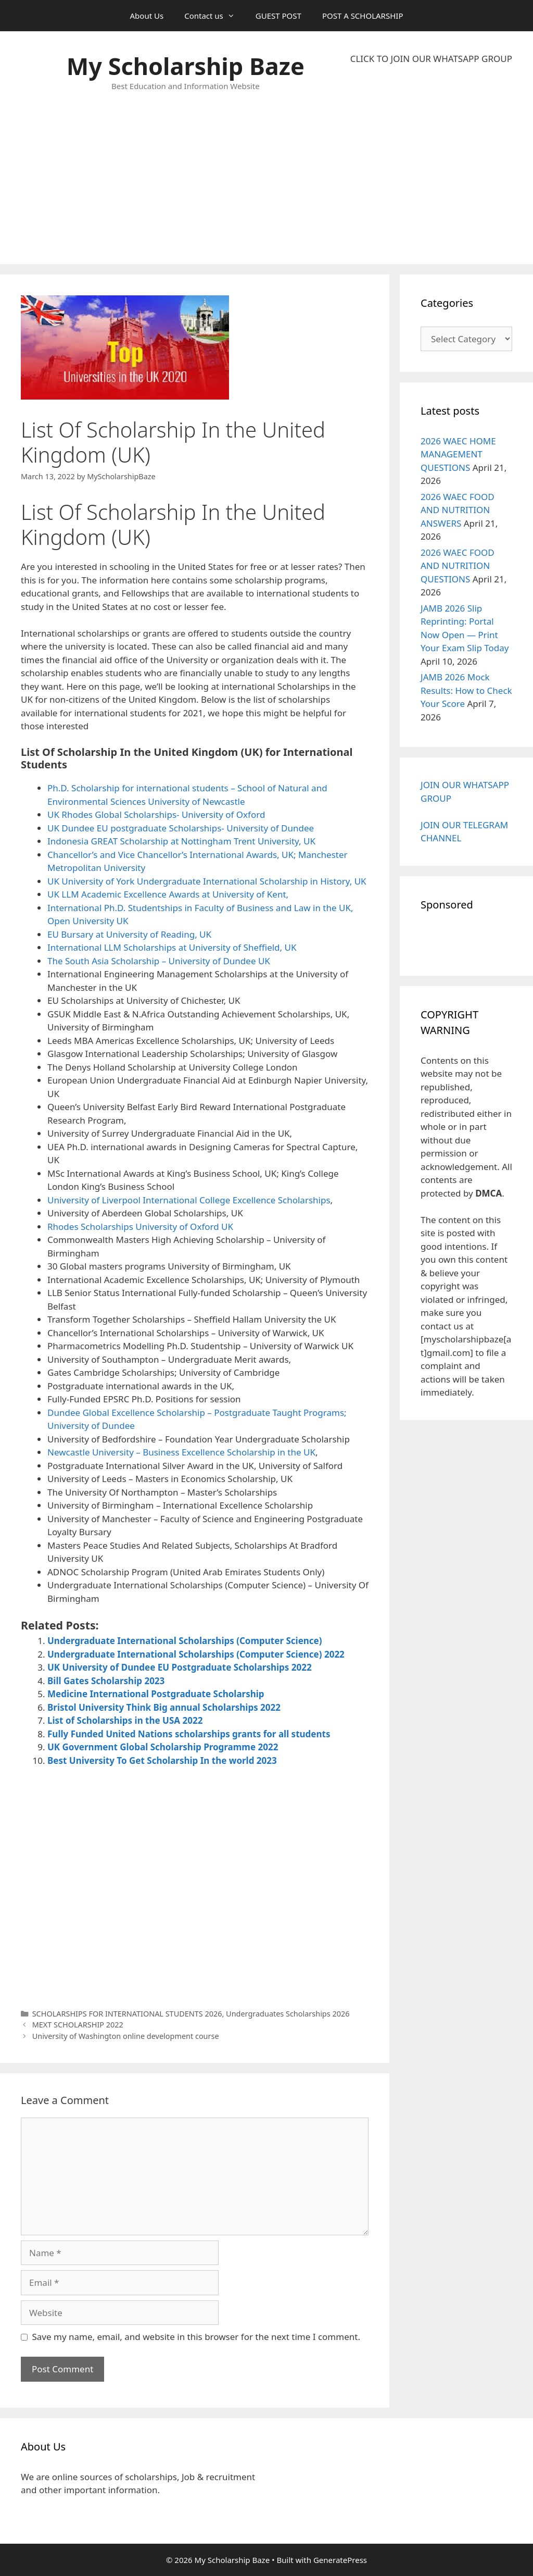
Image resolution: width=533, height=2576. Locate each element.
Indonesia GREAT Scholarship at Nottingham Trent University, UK (181, 841)
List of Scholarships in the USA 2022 (124, 1720)
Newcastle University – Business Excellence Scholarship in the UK (181, 1452)
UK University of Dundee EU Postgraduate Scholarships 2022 (179, 1667)
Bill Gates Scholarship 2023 (105, 1681)
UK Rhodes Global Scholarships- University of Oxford (156, 814)
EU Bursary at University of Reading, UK (129, 934)
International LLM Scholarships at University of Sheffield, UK (171, 947)
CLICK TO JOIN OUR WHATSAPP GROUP (431, 59)
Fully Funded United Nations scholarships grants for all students (188, 1734)
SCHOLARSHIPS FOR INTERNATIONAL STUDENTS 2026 (127, 2014)
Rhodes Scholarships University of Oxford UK (140, 1227)
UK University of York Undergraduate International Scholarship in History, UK (206, 881)
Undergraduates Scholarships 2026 (287, 2014)
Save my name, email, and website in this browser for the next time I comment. (196, 2337)
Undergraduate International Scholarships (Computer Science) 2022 (196, 1654)
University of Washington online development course (125, 2036)
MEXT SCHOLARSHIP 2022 (77, 2025)
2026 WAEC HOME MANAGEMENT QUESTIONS (458, 454)
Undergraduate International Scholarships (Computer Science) (184, 1641)
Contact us (214, 15)
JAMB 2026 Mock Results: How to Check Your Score (466, 690)
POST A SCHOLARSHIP (362, 15)
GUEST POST (278, 15)
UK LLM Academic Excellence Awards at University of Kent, (167, 894)
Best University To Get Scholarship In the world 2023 (162, 1760)
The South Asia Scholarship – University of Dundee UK (158, 961)
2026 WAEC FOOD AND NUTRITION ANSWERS (457, 510)
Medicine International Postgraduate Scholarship (155, 1694)
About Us (147, 15)
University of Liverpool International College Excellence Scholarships (189, 1200)
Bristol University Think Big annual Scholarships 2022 (164, 1707)
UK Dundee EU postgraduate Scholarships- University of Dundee (180, 828)
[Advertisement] (431, 164)
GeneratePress (340, 2560)
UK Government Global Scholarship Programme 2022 (162, 1747)
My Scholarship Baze (185, 66)
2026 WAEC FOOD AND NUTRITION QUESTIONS (457, 565)
